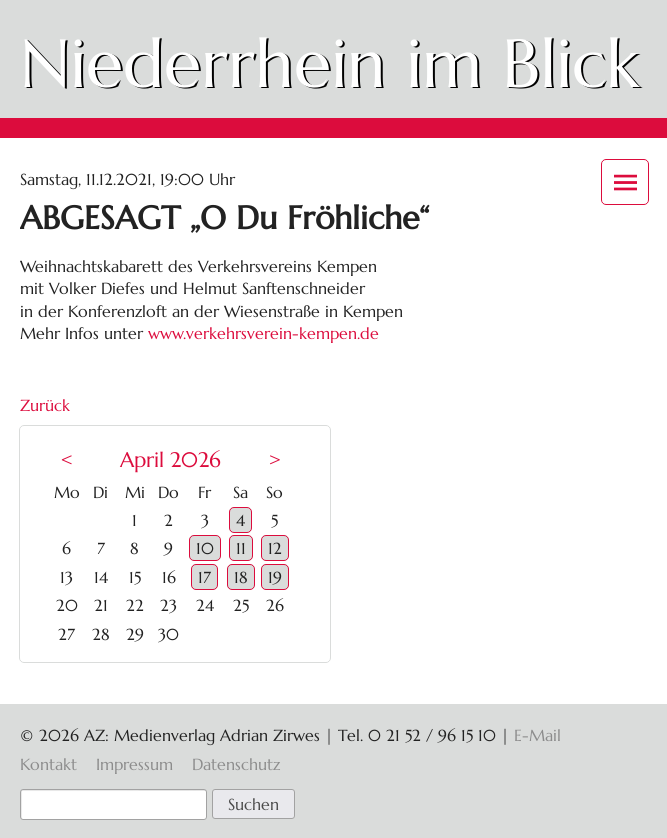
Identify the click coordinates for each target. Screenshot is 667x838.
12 (275, 548)
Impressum (134, 764)
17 (204, 577)
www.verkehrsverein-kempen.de (263, 333)
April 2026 (170, 460)
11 (241, 548)
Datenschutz (236, 764)
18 (241, 577)
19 (275, 577)
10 (205, 548)
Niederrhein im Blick (329, 63)
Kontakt (48, 764)
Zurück (45, 405)
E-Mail (537, 735)
